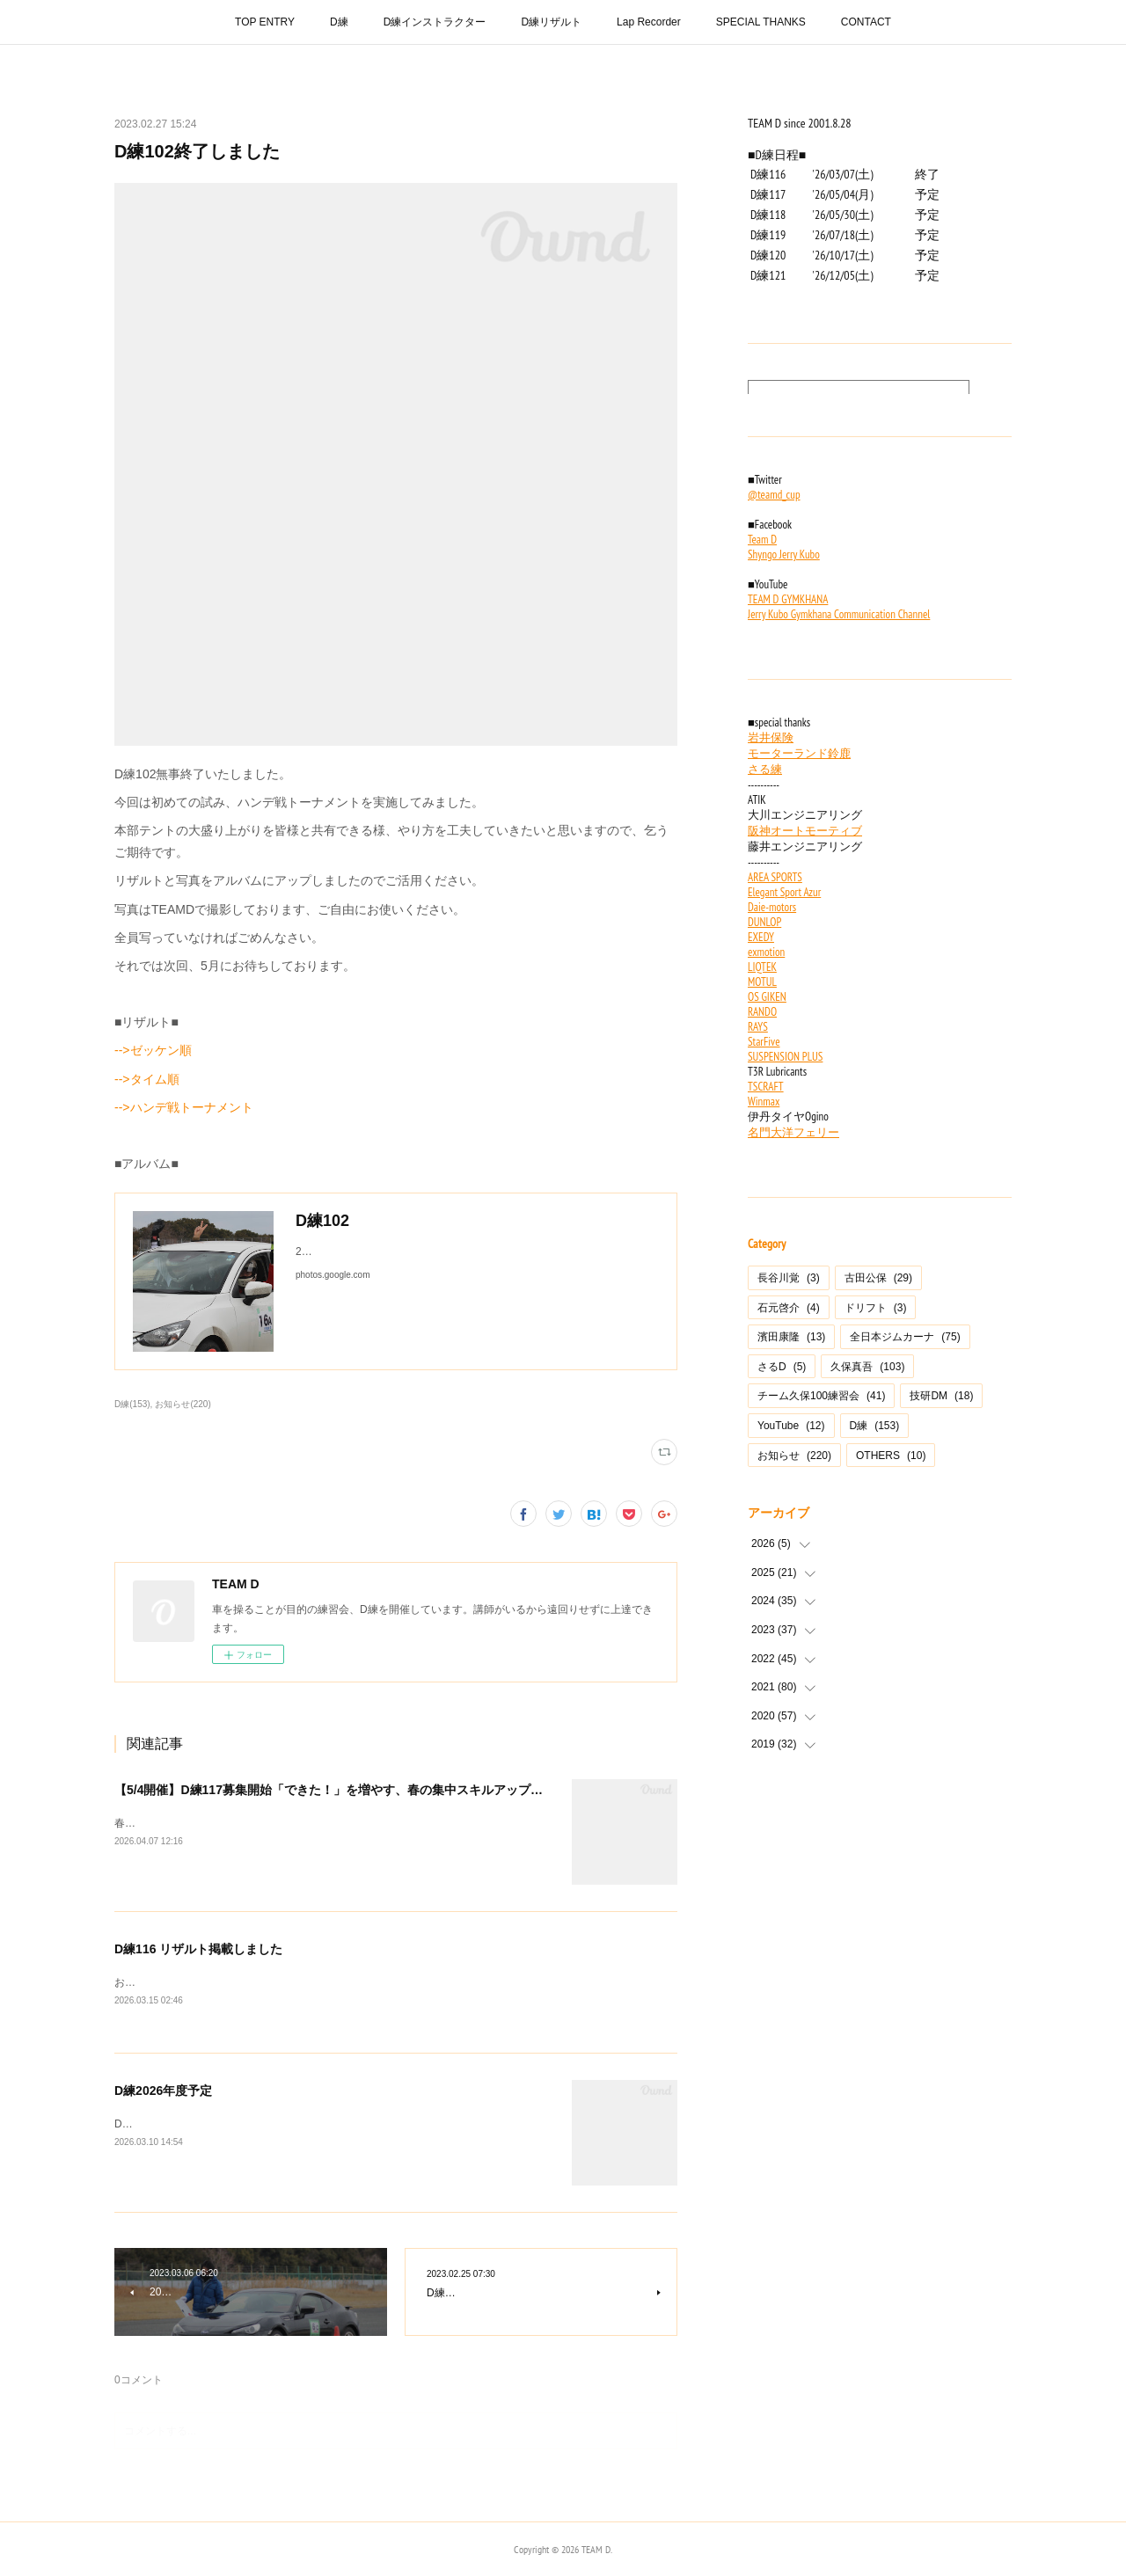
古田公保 (878, 1278)
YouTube (791, 1425)
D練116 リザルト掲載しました (198, 1949)
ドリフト (875, 1308)
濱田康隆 (791, 1337)
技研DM (941, 1396)
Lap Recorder (649, 22)
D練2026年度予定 (163, 2090)
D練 (339, 22)
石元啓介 (788, 1308)
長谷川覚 (788, 1278)
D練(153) (132, 1404)
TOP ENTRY (265, 22)
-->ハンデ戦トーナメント (183, 1107)
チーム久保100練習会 (821, 1396)
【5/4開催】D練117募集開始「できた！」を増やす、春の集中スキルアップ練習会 (340, 1790)
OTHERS (890, 1455)
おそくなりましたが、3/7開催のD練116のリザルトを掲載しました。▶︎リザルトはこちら (324, 1982)
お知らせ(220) (182, 1404)
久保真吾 (867, 1367)
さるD (781, 1367)
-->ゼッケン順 (153, 1050)
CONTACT (866, 22)
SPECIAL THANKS (761, 22)
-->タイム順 (146, 1079)
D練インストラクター (435, 22)
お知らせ (794, 1455)
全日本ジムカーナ (905, 1337)
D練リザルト (551, 22)
